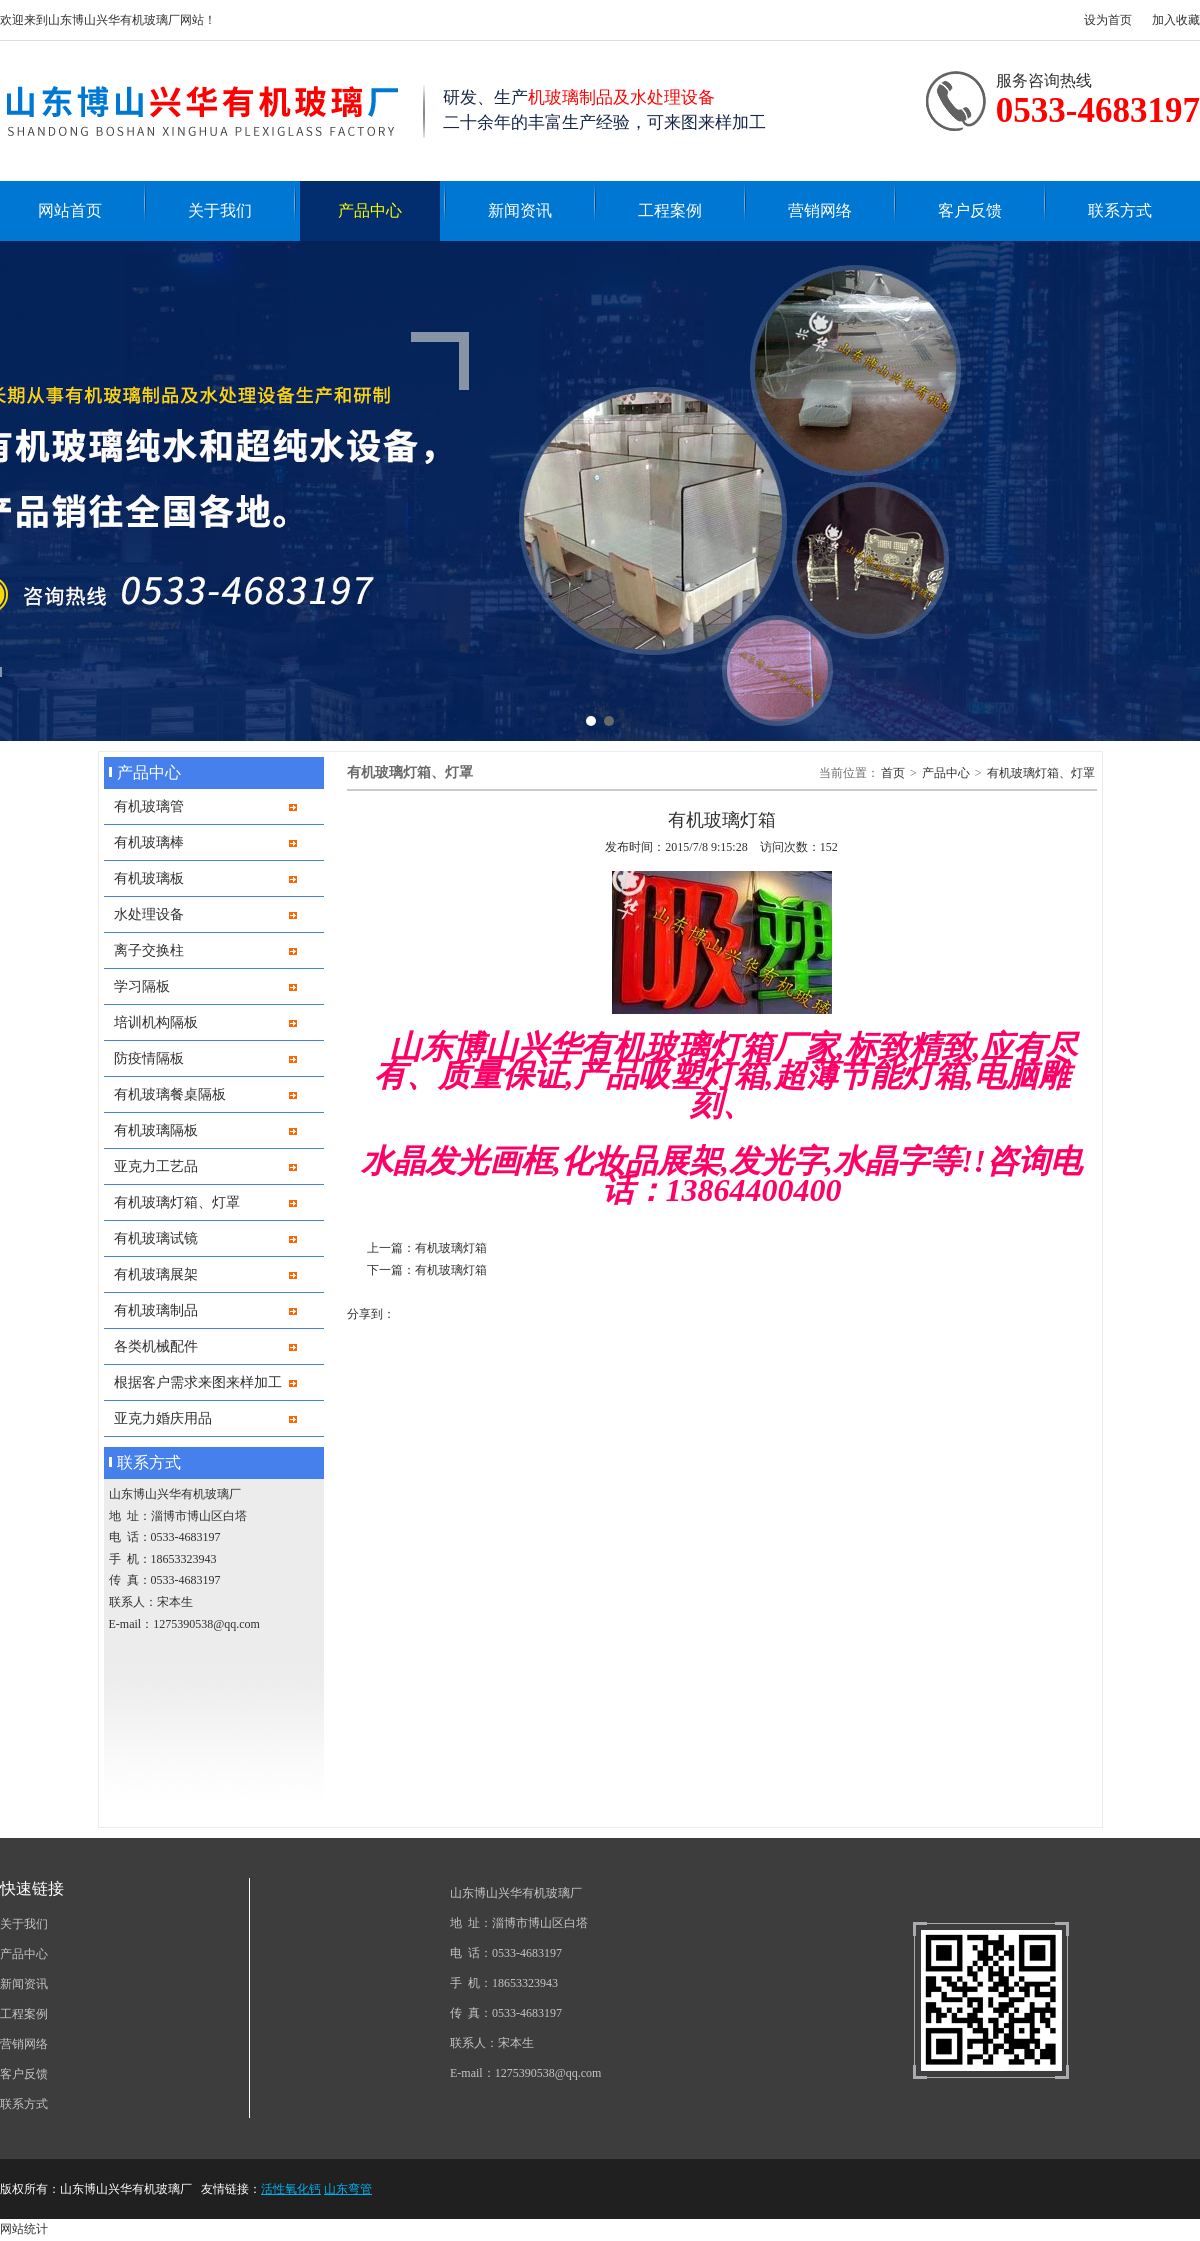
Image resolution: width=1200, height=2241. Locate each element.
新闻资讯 (520, 210)
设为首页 (1108, 20)
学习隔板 (142, 986)
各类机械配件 (156, 1346)
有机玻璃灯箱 (451, 1248)
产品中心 (370, 210)
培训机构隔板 (156, 1022)
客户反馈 (970, 210)
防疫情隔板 (149, 1058)
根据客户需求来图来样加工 (198, 1382)
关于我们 (220, 210)
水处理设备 (149, 914)
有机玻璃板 (149, 878)
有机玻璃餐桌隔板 (170, 1094)
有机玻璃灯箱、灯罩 (177, 1202)
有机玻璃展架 (156, 1274)
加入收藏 (1176, 20)
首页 (893, 773)
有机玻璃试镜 (156, 1238)
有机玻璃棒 (149, 842)
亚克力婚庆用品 (163, 1418)
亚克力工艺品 (156, 1166)
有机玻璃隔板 (156, 1130)
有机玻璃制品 (156, 1310)
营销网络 (820, 210)
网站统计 (24, 2229)
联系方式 (1120, 210)
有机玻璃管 (149, 806)
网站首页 (70, 210)
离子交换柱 (149, 950)
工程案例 (670, 210)
